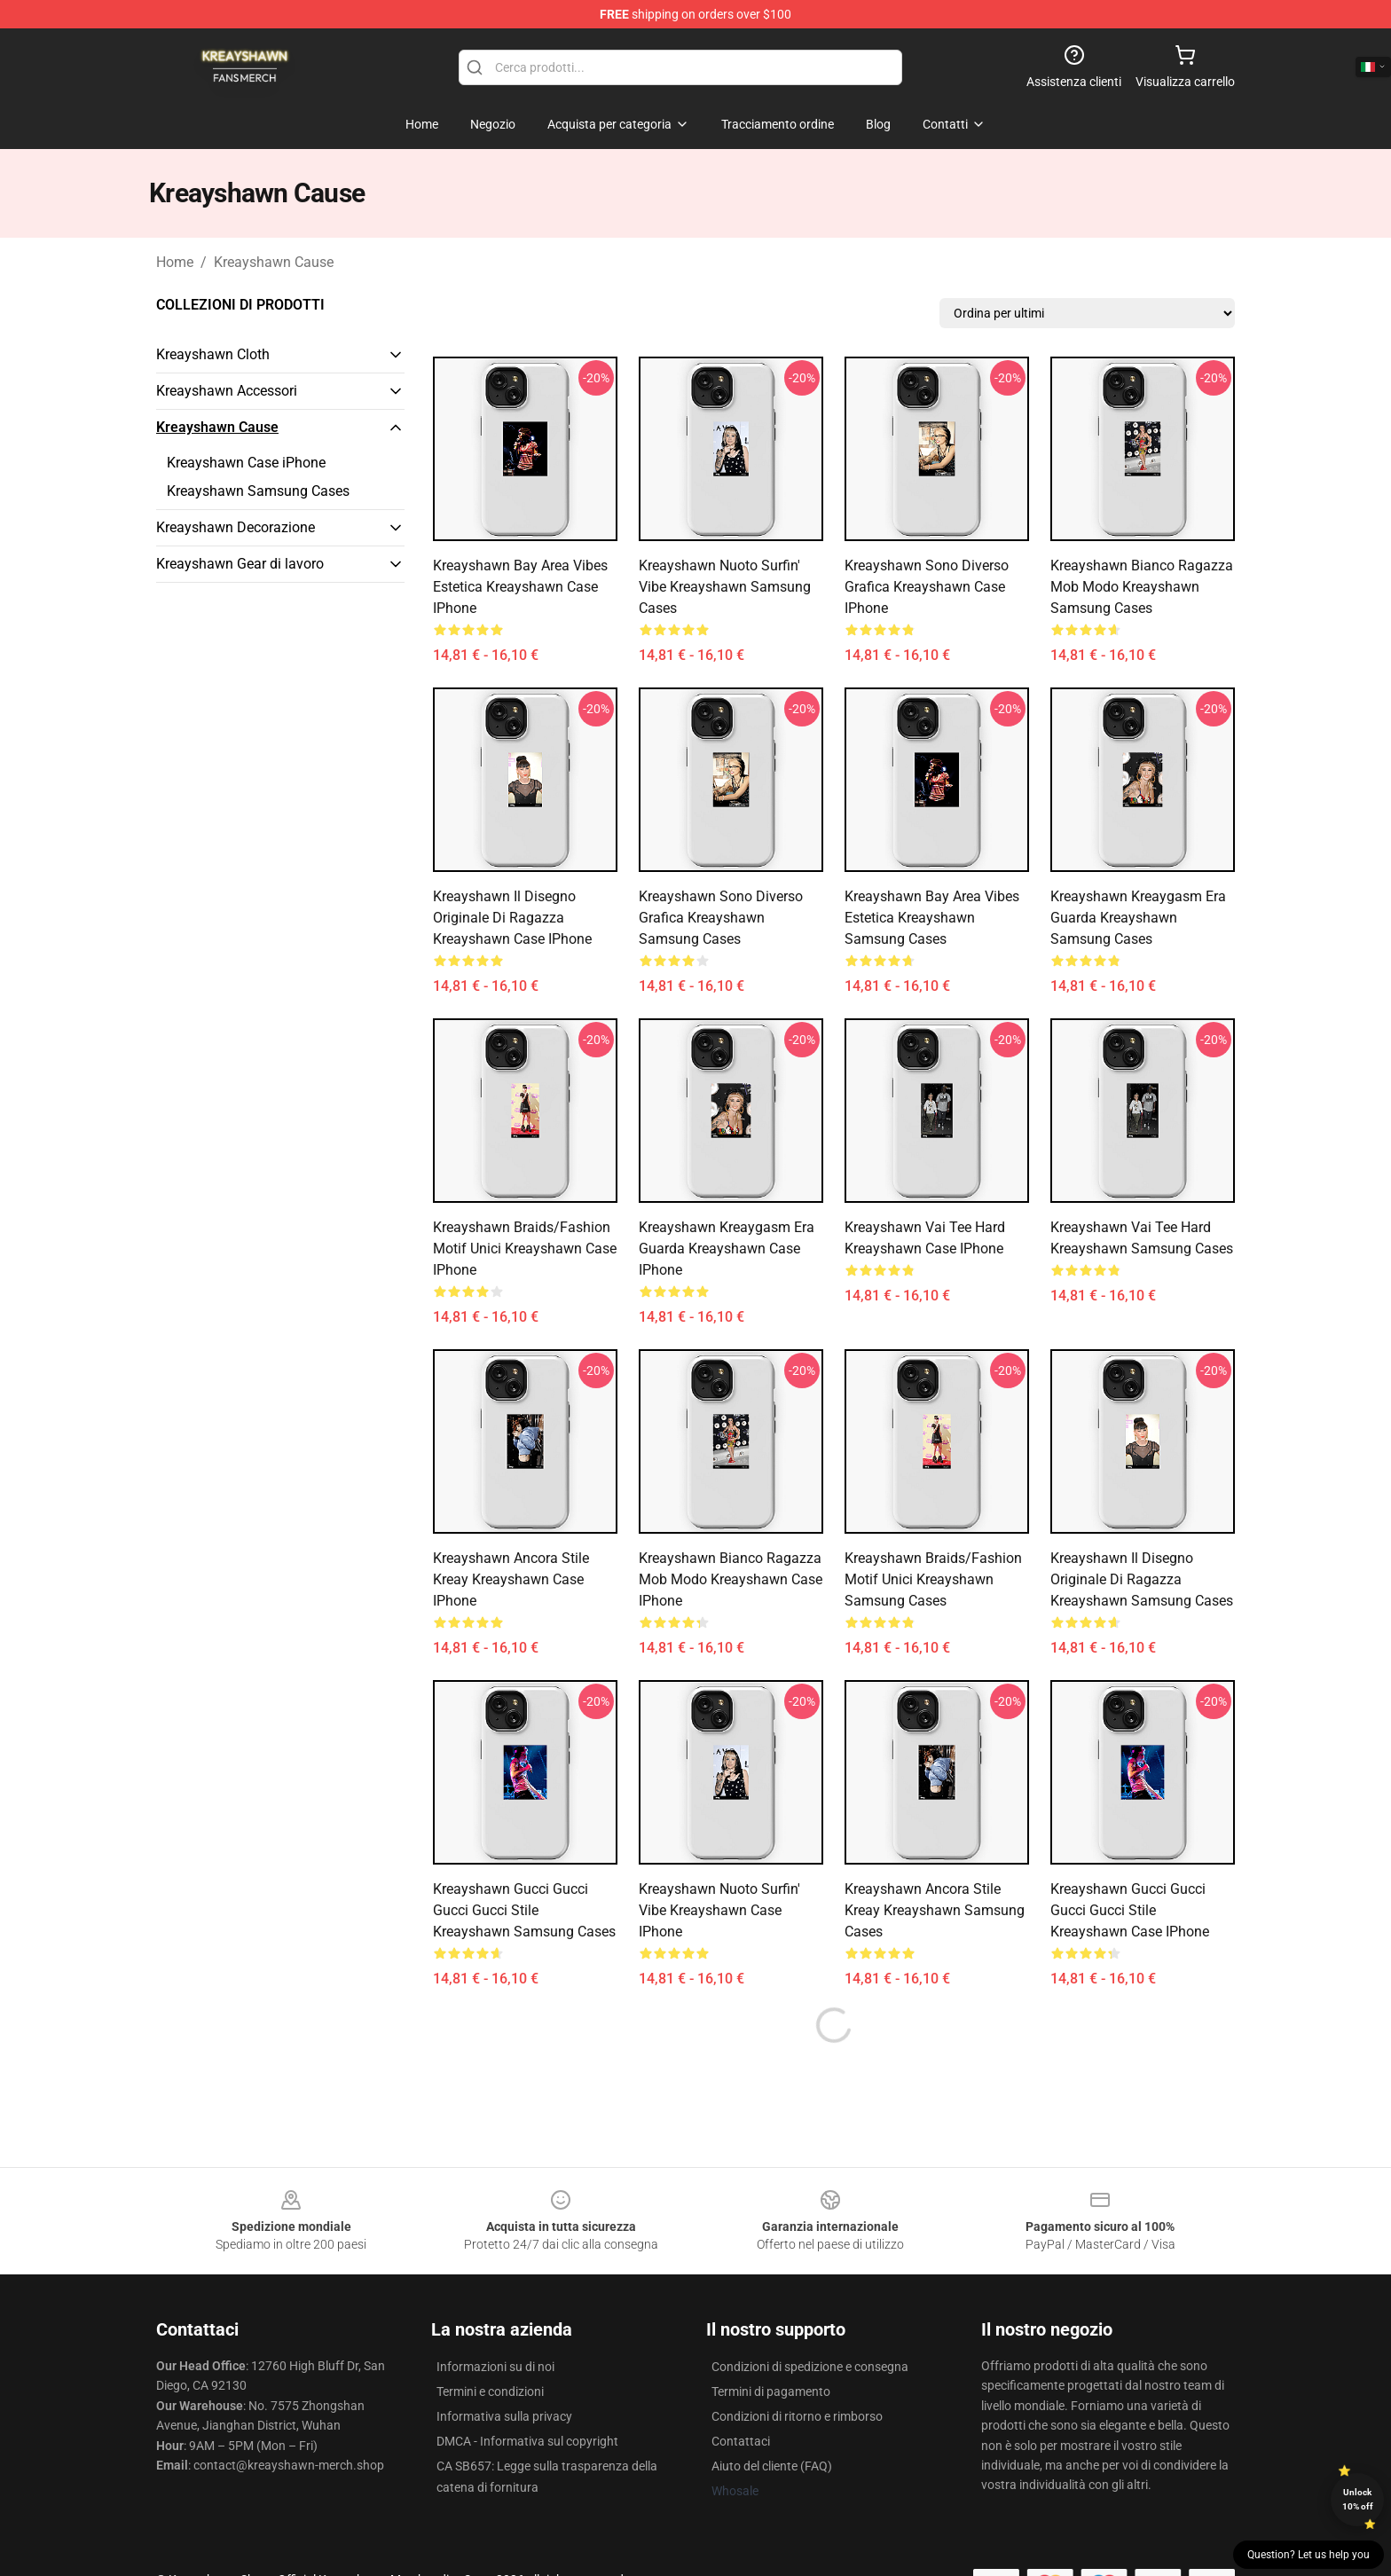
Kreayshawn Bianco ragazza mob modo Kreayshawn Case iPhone (730, 1579)
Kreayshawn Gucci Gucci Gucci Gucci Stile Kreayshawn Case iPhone (1129, 1910)
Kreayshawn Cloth (213, 354)
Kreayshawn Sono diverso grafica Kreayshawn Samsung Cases (721, 917)
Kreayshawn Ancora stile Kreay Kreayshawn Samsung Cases (935, 1910)
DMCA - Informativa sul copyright (527, 2441)
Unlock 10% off (1357, 2499)
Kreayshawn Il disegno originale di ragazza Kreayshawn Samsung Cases (1141, 1579)
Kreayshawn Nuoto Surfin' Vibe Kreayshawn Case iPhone (719, 1910)
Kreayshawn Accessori (226, 390)
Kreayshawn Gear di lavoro (240, 563)
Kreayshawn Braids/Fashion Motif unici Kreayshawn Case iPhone (525, 1248)
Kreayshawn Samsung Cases (258, 491)
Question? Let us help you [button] (1308, 2555)
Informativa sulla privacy (504, 2416)
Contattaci (740, 2441)
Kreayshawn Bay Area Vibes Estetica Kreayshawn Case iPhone (520, 587)
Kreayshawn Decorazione (235, 527)
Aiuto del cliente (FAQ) (771, 2466)
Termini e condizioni (490, 2391)
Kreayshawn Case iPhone (246, 462)
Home (174, 262)
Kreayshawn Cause (274, 262)
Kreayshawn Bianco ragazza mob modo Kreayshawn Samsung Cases (1141, 587)
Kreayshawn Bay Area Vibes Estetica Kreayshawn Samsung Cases (932, 917)
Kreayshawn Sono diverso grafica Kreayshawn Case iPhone (927, 587)
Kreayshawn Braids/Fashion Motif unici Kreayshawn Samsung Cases (933, 1579)
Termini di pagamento (770, 2391)
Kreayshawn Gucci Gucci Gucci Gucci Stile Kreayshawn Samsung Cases (524, 1910)
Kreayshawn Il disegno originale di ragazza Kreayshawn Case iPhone (512, 917)
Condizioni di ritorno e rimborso (797, 2416)
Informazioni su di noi (495, 2367)
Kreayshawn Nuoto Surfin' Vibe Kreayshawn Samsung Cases (725, 587)
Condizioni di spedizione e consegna (809, 2367)
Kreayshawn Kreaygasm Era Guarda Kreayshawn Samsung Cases (1138, 917)
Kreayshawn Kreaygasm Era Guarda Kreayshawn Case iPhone (726, 1248)
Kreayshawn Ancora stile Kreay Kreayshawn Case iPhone (511, 1579)
